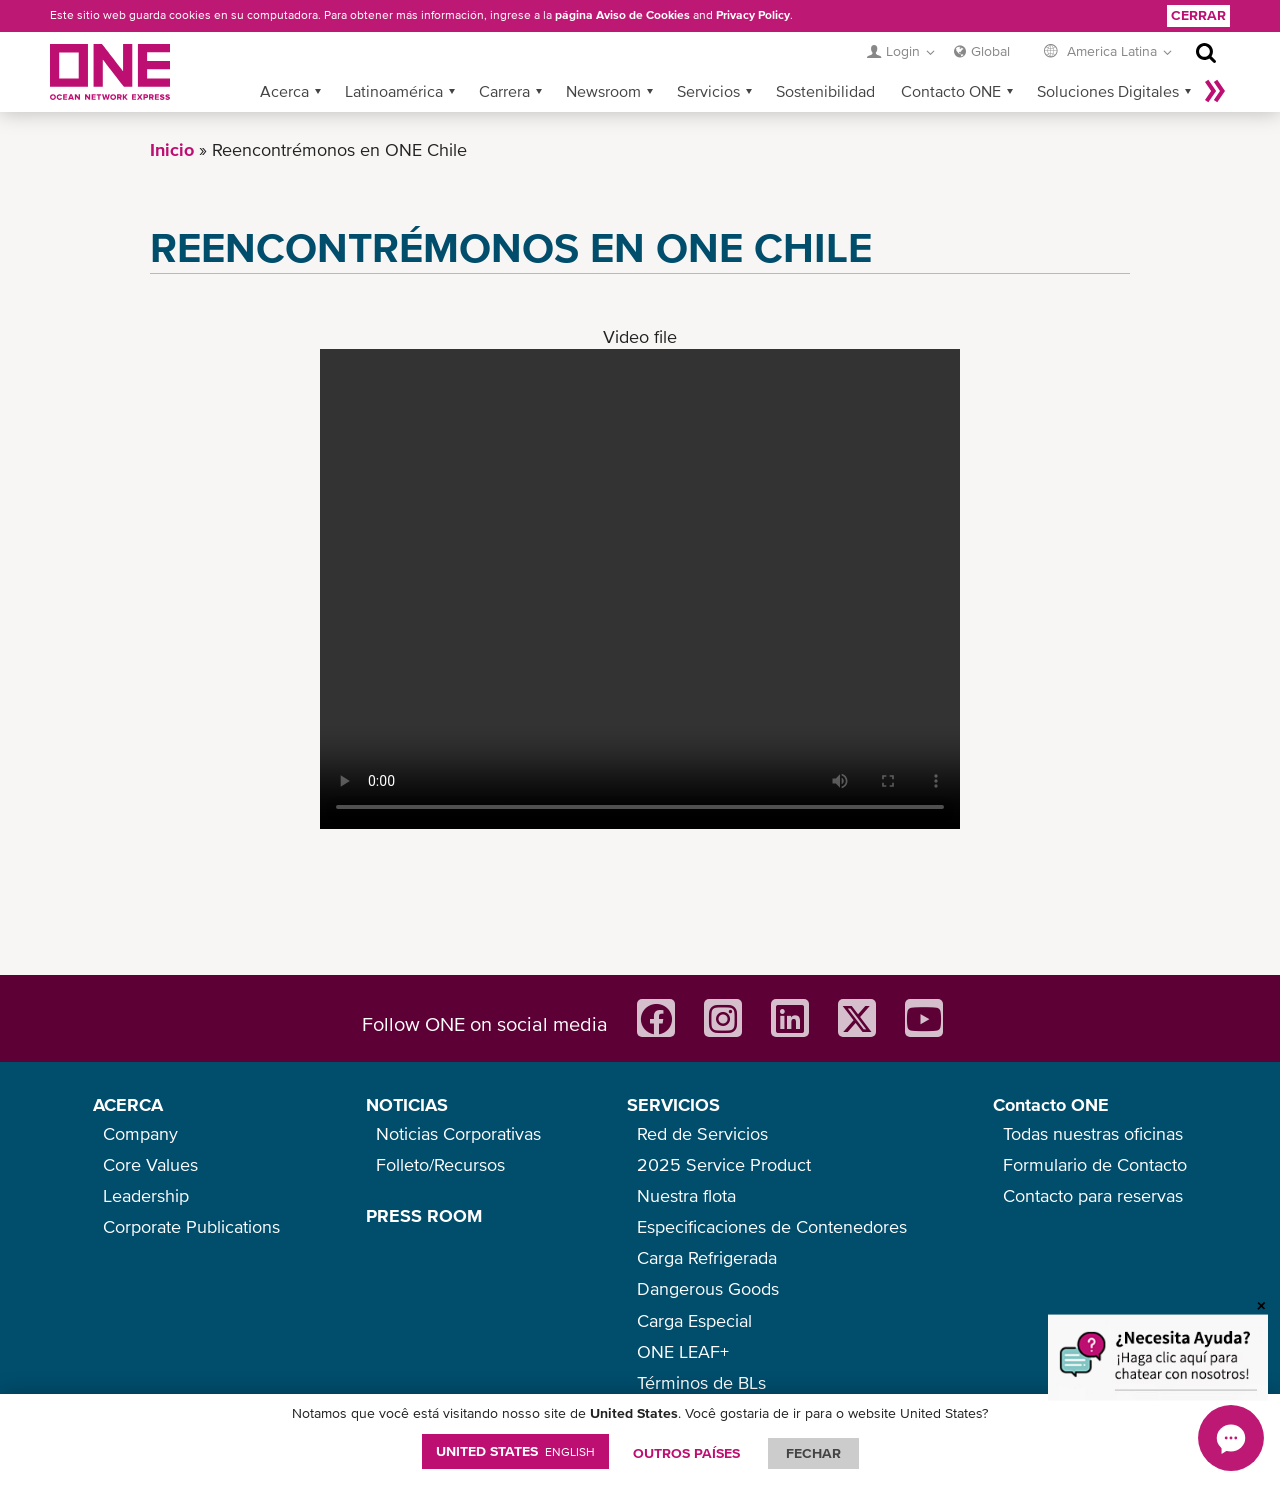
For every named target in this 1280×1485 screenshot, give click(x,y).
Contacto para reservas (1093, 1195)
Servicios (708, 91)
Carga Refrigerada (707, 1257)
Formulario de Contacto (1095, 1164)
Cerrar (1198, 15)
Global (990, 51)
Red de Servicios (702, 1133)
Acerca (284, 91)
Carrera (504, 91)
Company (140, 1133)
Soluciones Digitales (1108, 91)
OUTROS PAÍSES (686, 1453)
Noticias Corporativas (458, 1133)
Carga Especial (694, 1320)
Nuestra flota (686, 1195)
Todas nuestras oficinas (1093, 1133)
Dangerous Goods (708, 1288)
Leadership (146, 1195)
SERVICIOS (673, 1104)
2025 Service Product (724, 1164)
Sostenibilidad (825, 91)
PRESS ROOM (424, 1215)
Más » (1215, 91)
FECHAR (813, 1453)
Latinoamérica (394, 91)
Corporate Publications (191, 1226)
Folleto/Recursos (440, 1164)
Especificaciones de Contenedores (772, 1226)
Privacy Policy (753, 15)
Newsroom (603, 91)
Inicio (172, 149)
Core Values (150, 1164)
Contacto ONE (951, 91)
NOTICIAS (407, 1104)
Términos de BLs (701, 1382)
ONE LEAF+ (683, 1351)
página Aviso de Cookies (622, 15)
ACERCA (128, 1104)
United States (515, 1451)
